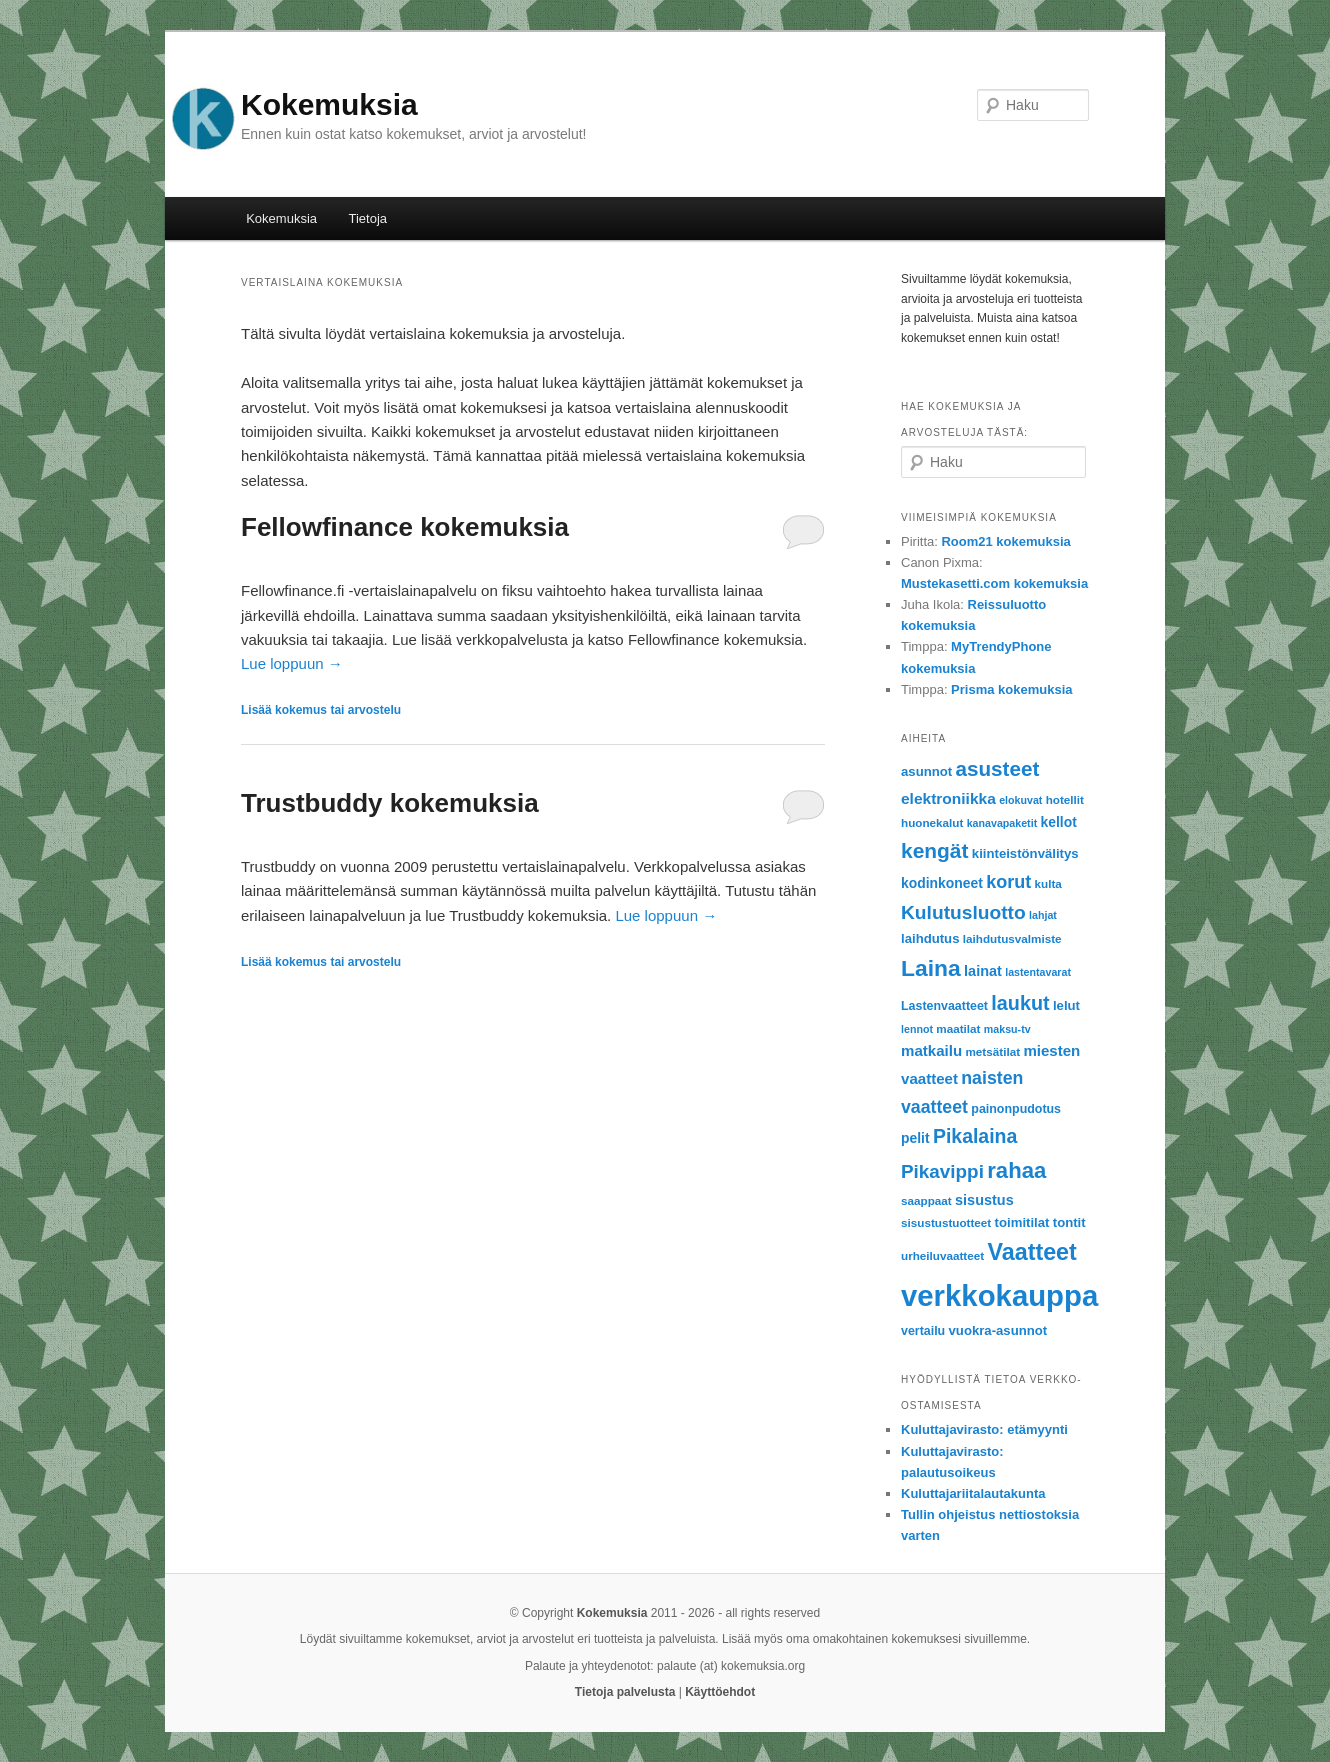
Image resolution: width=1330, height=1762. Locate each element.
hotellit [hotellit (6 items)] (1065, 799)
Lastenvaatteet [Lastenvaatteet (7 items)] (944, 1006)
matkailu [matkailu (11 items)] (931, 1050)
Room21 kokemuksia (1005, 541)
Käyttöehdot (720, 1692)
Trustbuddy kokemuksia (390, 803)
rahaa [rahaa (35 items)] (1016, 1170)
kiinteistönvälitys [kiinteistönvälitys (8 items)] (1025, 853)
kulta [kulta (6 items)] (1048, 883)
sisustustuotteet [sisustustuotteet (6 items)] (946, 1222)
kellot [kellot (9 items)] (1059, 822)
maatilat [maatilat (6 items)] (958, 1028)
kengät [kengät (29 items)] (935, 850)
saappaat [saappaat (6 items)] (926, 1200)
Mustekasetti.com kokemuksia (994, 583)
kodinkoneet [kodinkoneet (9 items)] (942, 883)
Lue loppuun (292, 663)
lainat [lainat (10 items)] (983, 971)
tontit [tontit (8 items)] (1069, 1222)
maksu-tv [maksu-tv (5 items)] (1007, 1029)
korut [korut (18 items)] (1008, 882)
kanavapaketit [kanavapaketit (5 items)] (1002, 823)
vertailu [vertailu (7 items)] (923, 1331)
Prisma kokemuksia (1011, 689)
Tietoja (368, 218)
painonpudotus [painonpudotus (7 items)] (1016, 1109)
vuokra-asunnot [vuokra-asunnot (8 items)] (998, 1330)
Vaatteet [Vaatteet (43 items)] (1031, 1252)
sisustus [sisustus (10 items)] (984, 1200)
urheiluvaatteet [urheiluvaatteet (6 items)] (942, 1255)
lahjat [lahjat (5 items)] (1043, 915)
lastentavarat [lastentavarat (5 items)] (1038, 972)
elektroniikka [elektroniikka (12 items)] (948, 798)
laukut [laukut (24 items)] (1020, 1003)
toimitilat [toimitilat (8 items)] (1022, 1222)
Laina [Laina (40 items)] (931, 968)
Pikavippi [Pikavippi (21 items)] (942, 1171)
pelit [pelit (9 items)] (915, 1138)
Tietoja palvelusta (625, 1692)
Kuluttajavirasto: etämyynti (984, 1429)
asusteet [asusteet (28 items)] (998, 768)
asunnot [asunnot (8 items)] (926, 771)
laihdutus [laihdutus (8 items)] (930, 938)
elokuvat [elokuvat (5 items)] (1020, 800)
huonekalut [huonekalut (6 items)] (932, 822)
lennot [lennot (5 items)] (917, 1029)
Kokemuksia (329, 104)
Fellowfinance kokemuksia (405, 527)
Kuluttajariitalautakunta (973, 1493)
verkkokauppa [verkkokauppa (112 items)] (999, 1295)
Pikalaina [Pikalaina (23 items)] (975, 1136)
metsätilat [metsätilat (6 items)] (992, 1051)
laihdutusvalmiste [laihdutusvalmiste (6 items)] (1012, 938)
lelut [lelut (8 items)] (1066, 1005)
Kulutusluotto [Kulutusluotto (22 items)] (963, 912)
